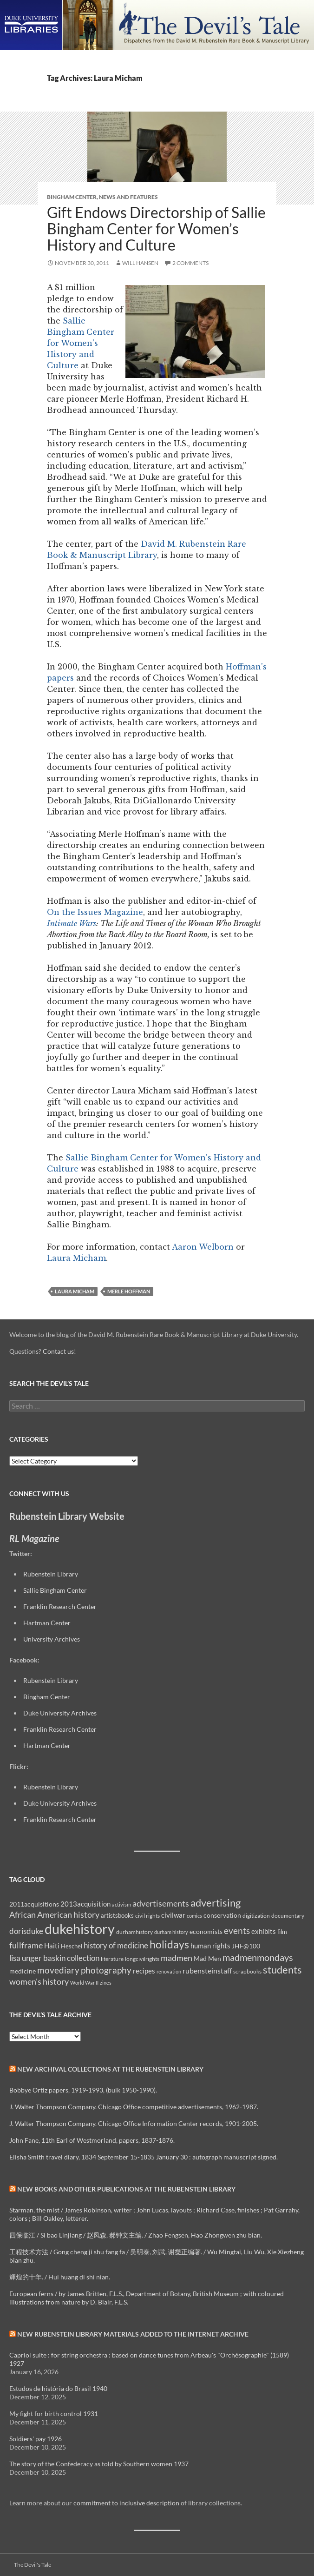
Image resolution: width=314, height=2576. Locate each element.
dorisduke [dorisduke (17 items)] (26, 1931)
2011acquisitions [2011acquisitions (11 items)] (34, 1904)
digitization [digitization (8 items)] (256, 1916)
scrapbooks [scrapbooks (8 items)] (247, 1971)
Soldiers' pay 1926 (35, 2439)
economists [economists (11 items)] (206, 1931)
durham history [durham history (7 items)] (171, 1932)
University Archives (51, 1639)
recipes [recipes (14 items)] (144, 1971)
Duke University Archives (60, 1713)
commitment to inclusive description (126, 2503)
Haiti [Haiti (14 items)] (51, 1945)
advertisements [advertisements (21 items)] (160, 1903)
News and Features (128, 196)
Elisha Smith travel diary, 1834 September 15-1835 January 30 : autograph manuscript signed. (143, 2157)
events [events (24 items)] (237, 1930)
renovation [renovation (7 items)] (169, 1971)
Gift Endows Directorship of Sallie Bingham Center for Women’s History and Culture (156, 228)
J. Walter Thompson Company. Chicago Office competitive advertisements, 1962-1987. (133, 2107)
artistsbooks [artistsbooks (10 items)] (117, 1915)
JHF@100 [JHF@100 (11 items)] (246, 1946)
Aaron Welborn (203, 1247)
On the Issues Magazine (95, 912)
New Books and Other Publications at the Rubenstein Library (126, 2189)
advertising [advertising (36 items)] (215, 1902)
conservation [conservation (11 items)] (222, 1915)
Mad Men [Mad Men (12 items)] (207, 1958)
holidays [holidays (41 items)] (169, 1944)
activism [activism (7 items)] (121, 1904)
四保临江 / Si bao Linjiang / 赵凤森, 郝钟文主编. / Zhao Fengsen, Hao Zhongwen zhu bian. (135, 2235)
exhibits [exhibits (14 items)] (263, 1931)
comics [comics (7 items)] (194, 1916)
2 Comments (190, 262)
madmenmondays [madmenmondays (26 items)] (257, 1957)
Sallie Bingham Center (55, 1590)
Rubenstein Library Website (66, 1516)
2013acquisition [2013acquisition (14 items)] (85, 1904)
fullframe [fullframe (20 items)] (26, 1945)
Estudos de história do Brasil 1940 (58, 2388)
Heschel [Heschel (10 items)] (71, 1946)
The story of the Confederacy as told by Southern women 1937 (99, 2464)
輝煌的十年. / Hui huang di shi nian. (59, 2277)
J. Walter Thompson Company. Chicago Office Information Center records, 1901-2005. (133, 2123)
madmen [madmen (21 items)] (176, 1958)
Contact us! (59, 1351)
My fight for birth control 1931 (53, 2413)
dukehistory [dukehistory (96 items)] (80, 1928)
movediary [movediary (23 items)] (58, 1970)
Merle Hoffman (128, 1291)
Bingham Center (72, 196)
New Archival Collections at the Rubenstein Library (110, 2069)
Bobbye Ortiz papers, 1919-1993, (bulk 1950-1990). (83, 2090)
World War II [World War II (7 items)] (84, 1983)
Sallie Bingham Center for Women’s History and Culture (80, 343)
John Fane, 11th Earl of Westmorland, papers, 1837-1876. (92, 2140)
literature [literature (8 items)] (112, 1959)
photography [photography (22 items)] (106, 1970)
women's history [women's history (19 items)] (39, 1982)
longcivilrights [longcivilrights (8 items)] (142, 1959)
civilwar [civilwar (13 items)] (173, 1915)
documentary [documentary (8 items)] (287, 1916)
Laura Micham (76, 1258)
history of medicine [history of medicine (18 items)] (116, 1945)
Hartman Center (47, 1623)
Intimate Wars (71, 923)
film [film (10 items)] (282, 1931)
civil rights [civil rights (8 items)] (147, 1916)
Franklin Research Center (60, 1606)
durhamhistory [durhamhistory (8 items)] (134, 1932)
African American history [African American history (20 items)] (54, 1914)
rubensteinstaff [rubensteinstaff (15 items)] (207, 1970)
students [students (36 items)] (282, 1969)
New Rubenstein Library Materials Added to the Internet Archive (133, 2334)
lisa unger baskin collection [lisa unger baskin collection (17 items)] (54, 1958)
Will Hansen (140, 262)
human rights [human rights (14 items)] (210, 1945)
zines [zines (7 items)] (105, 1983)
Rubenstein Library (50, 1574)
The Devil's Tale (32, 2564)
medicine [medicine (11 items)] (22, 1971)
